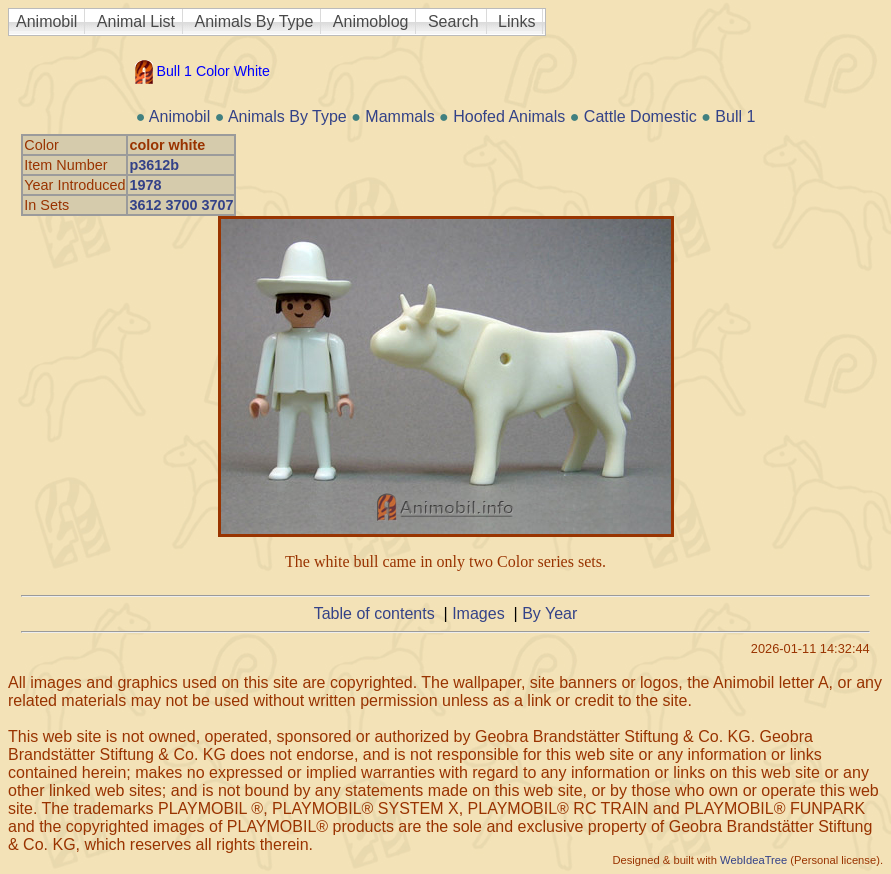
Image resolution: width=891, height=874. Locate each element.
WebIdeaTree (753, 860)
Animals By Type (254, 21)
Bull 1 (735, 116)
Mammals (399, 116)
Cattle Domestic (640, 116)
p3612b (154, 165)
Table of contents (374, 613)
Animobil (46, 21)
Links (516, 21)
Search (453, 21)
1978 (145, 185)
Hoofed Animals (509, 116)
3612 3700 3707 (181, 205)
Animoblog (371, 21)
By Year (549, 613)
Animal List (136, 21)
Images (478, 613)
